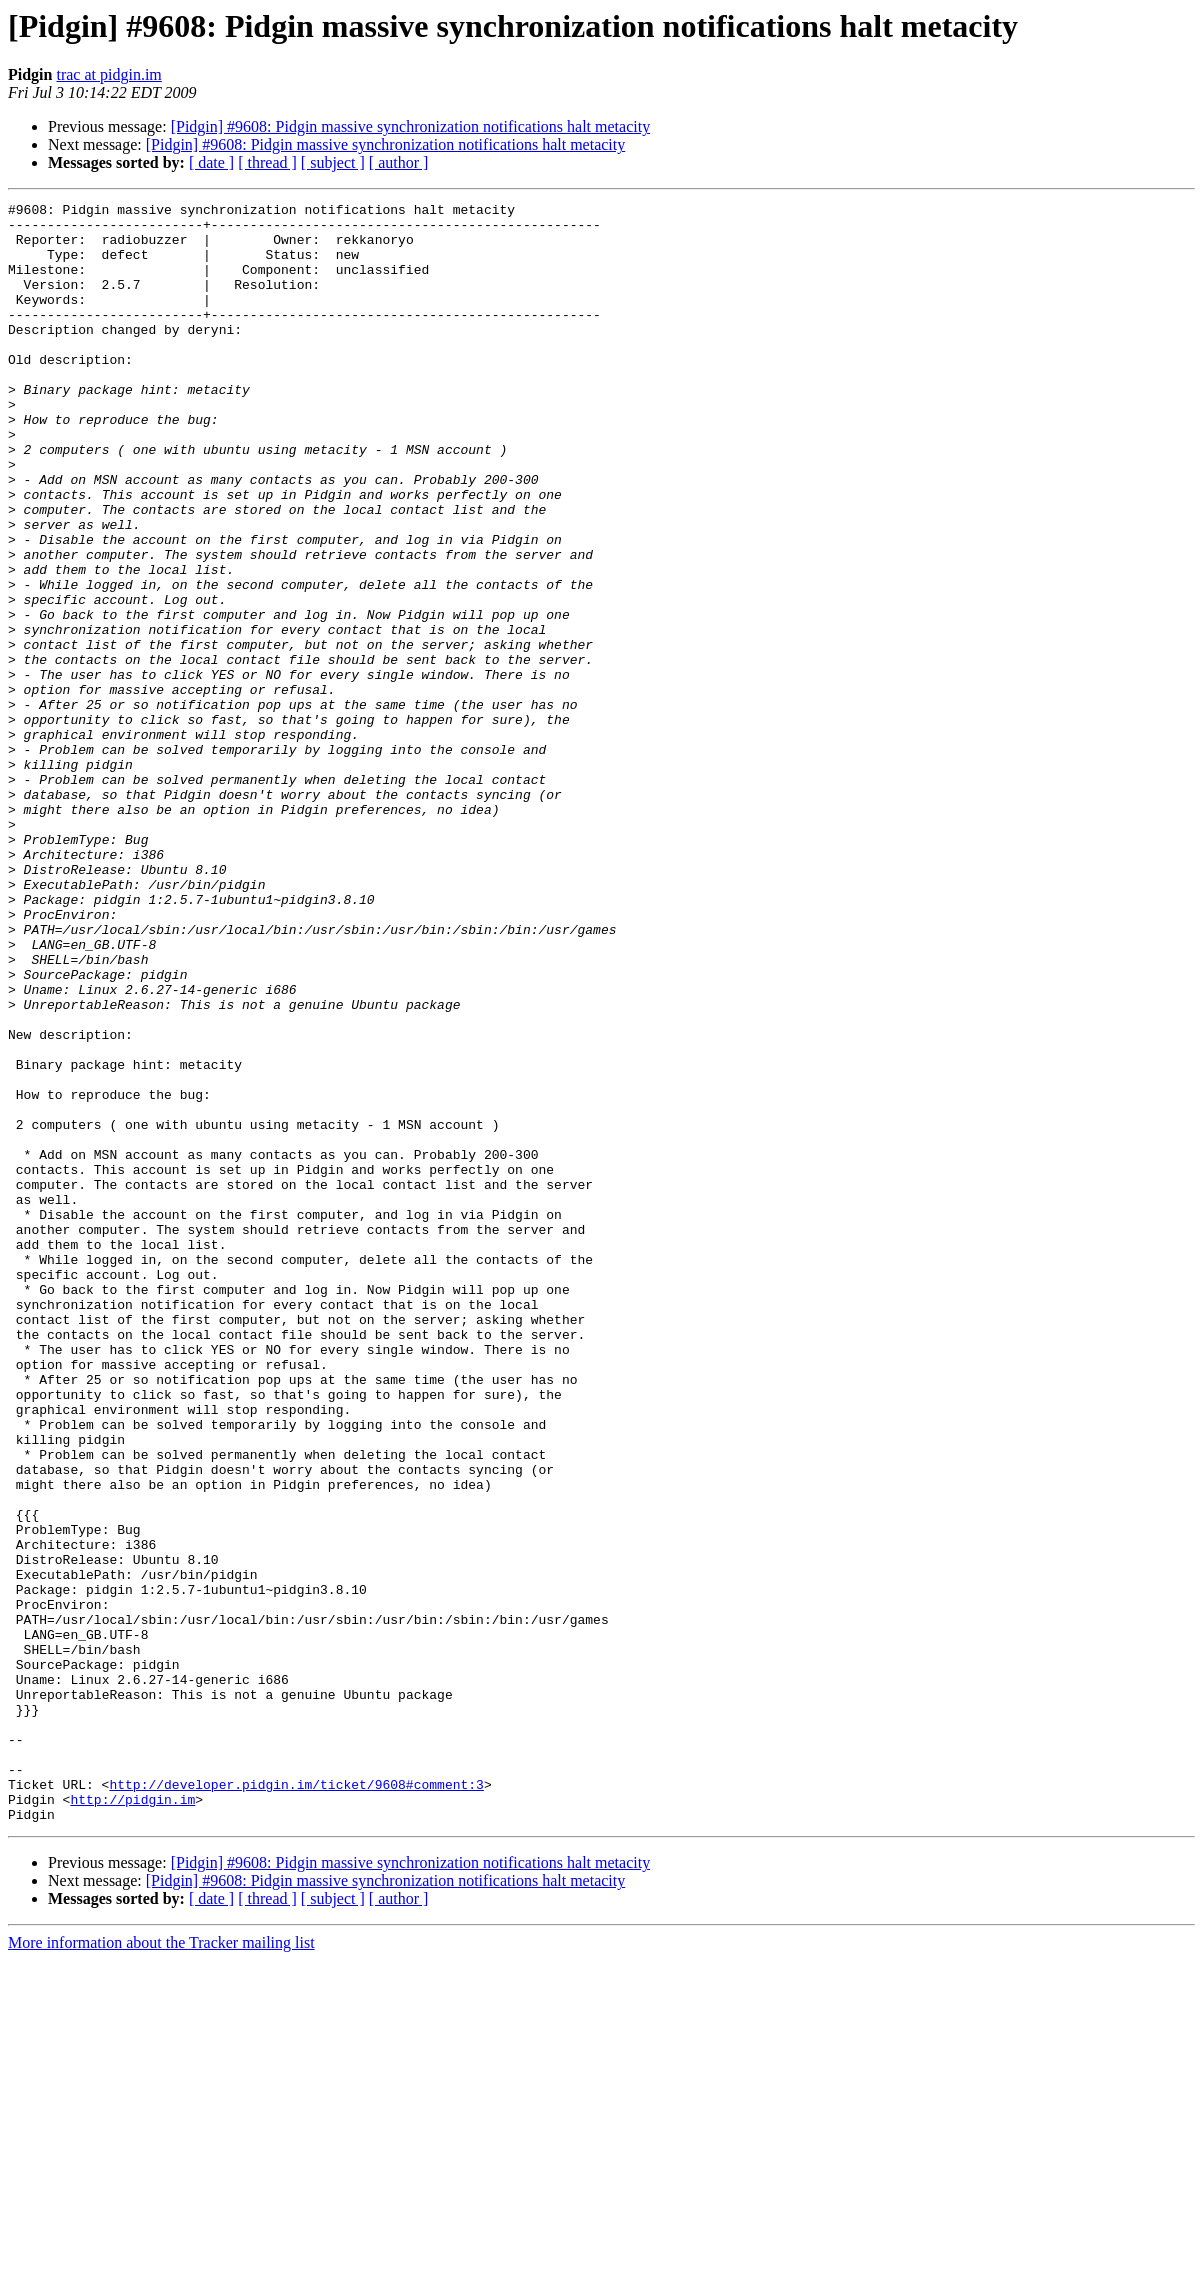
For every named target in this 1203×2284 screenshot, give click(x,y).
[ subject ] (333, 162)
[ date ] (211, 162)
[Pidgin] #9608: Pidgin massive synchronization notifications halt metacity (410, 126)
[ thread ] (267, 162)
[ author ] (399, 162)
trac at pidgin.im (108, 74)
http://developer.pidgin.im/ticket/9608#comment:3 (296, 2102)
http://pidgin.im (132, 2120)
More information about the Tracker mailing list (161, 2266)
